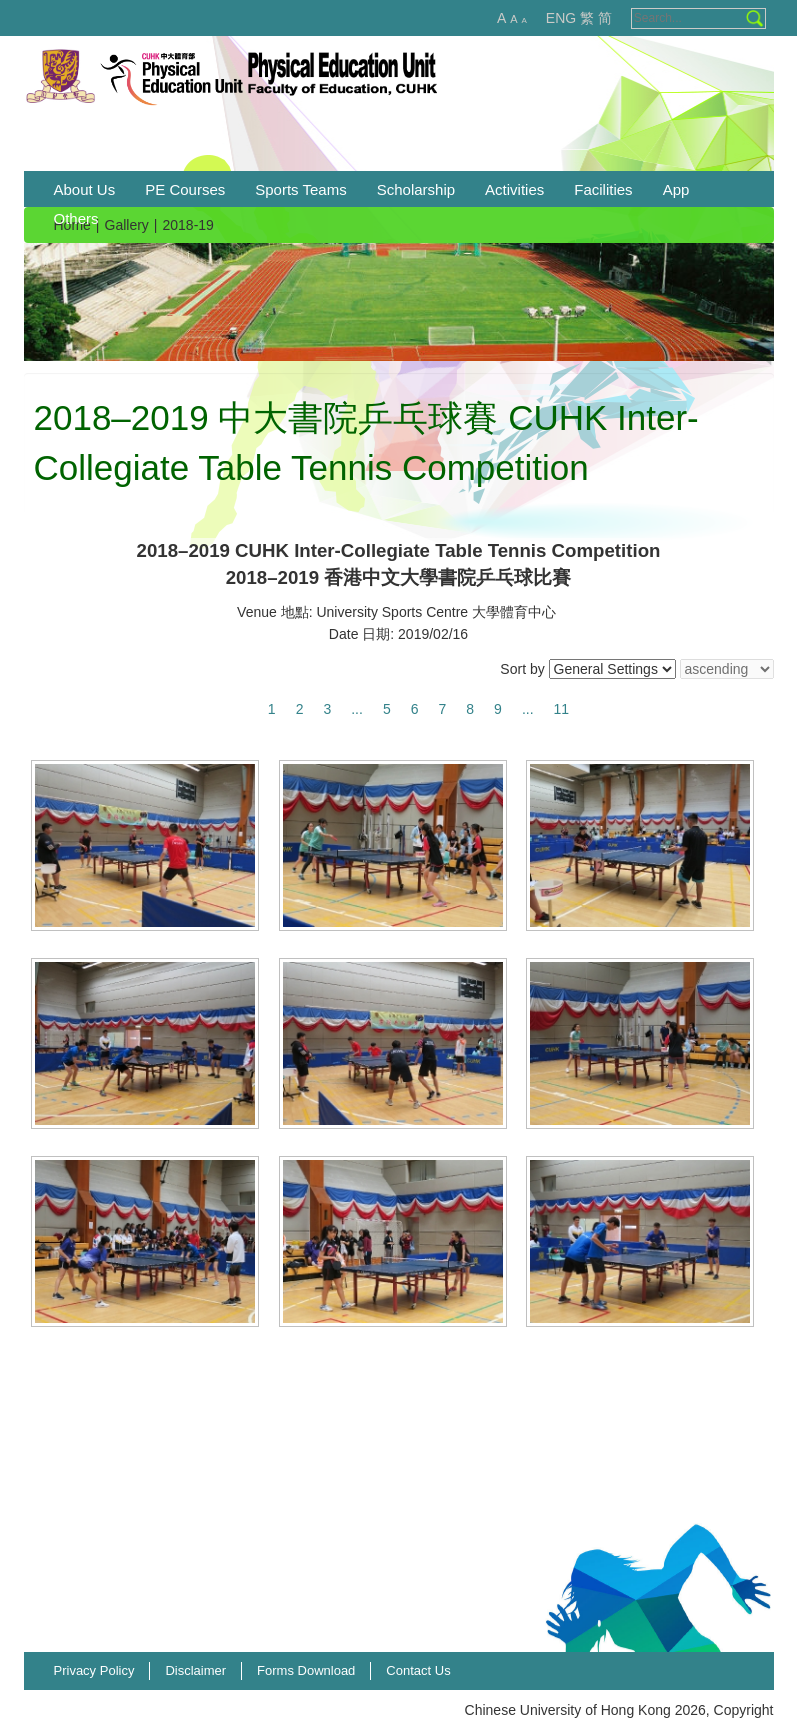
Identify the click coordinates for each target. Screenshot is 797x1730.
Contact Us (418, 1670)
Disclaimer (195, 1670)
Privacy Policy (94, 1670)
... (357, 709)
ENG (561, 18)
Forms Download (306, 1670)
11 (562, 709)
